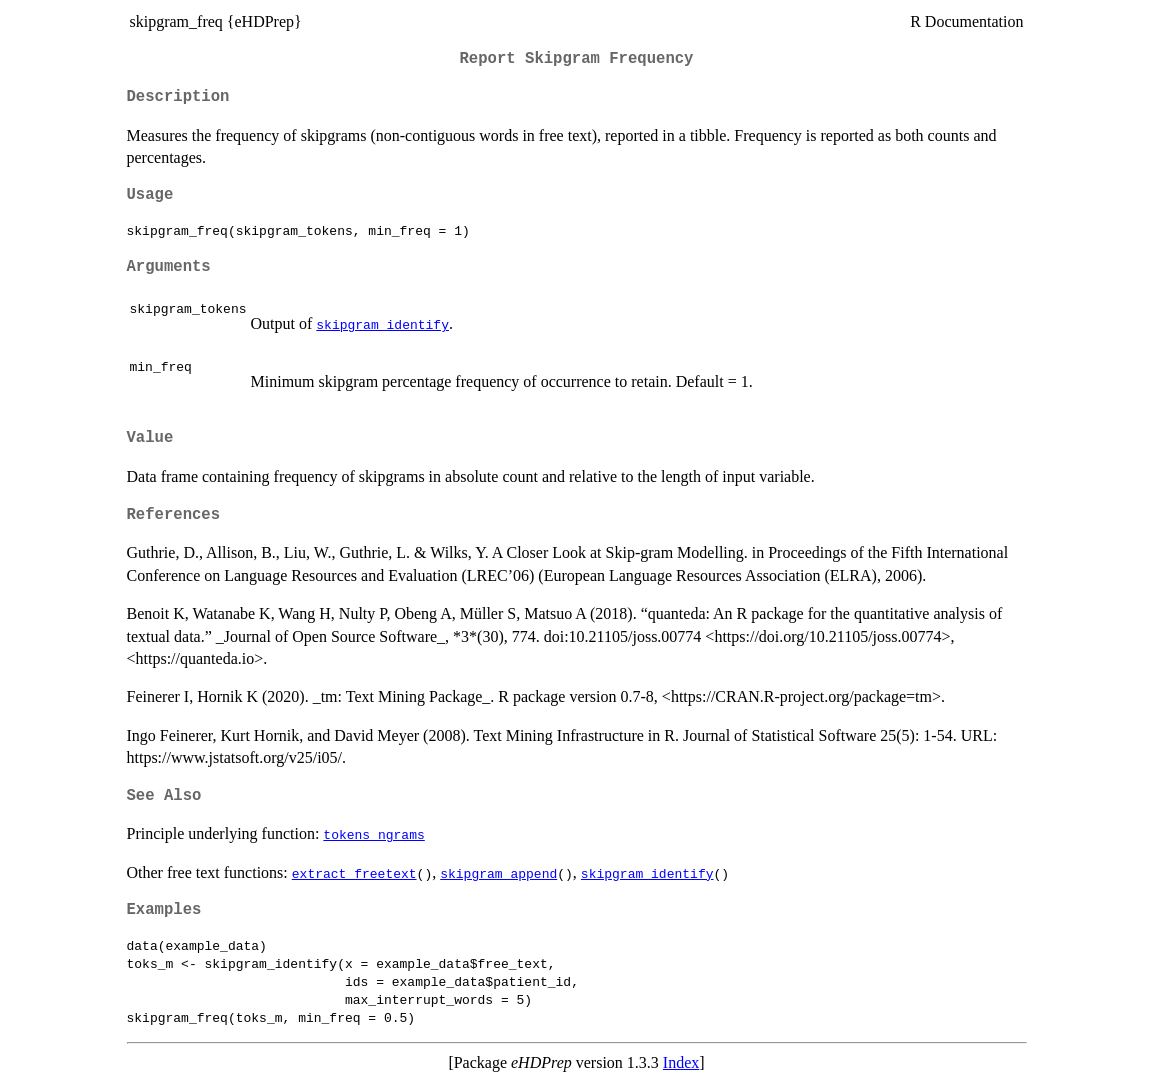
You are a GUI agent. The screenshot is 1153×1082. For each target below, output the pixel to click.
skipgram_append (498, 873)
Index (681, 1062)
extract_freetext (354, 873)
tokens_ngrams (373, 834)
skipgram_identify (382, 324)
